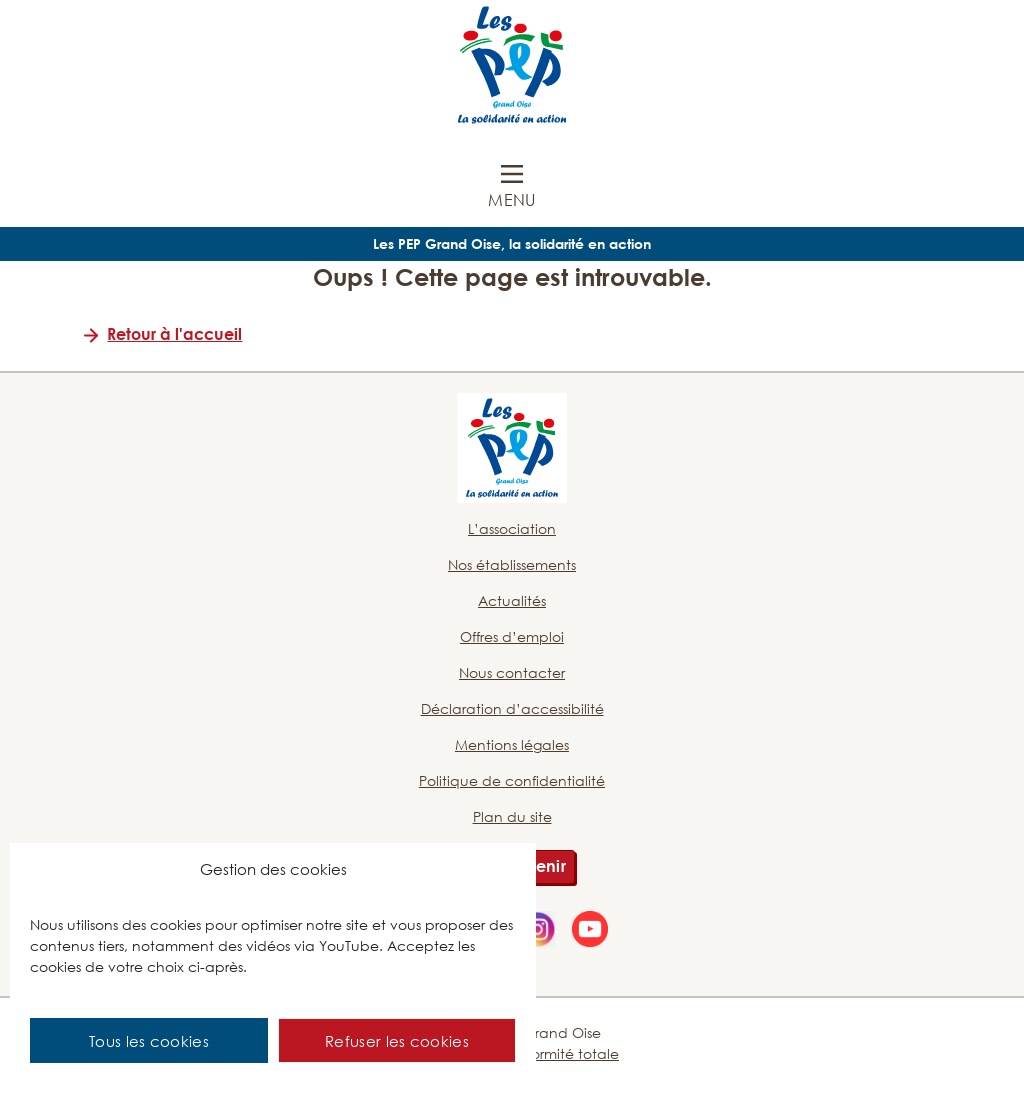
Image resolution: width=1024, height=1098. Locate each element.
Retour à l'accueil (174, 334)
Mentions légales (512, 744)
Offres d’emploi (512, 636)
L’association (512, 528)
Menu (511, 200)
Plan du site (512, 816)
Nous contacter (512, 672)
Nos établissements (512, 564)
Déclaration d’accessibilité (512, 708)
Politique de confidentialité (512, 780)
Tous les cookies (149, 1041)
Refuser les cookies (397, 1041)
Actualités (512, 600)
